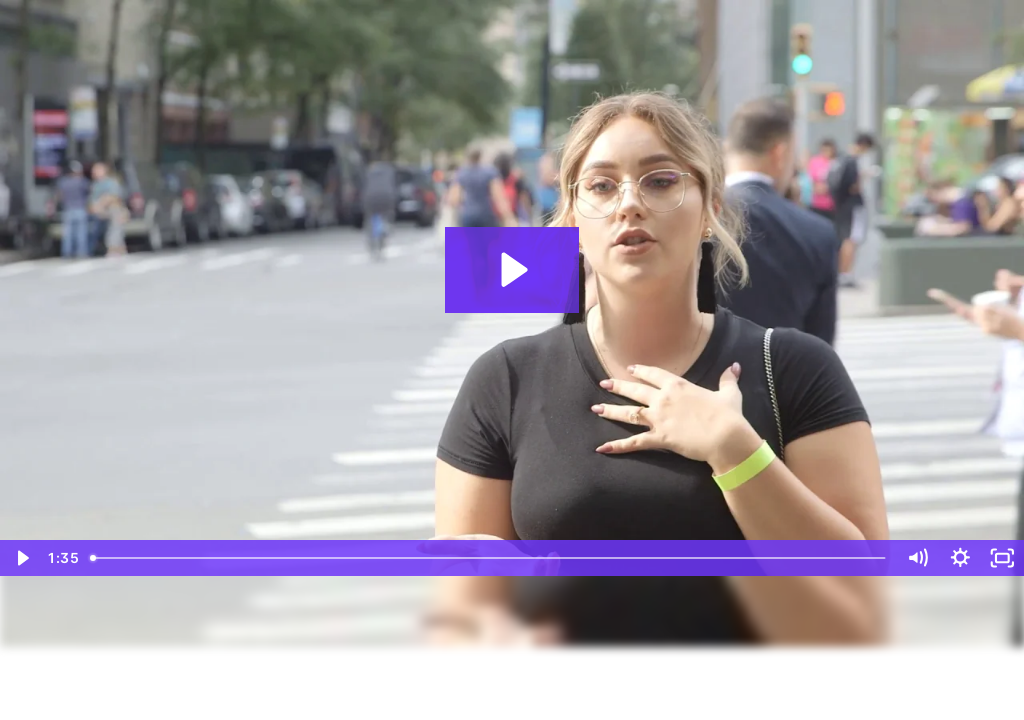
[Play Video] (21, 558)
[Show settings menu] (960, 558)
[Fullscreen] (1002, 558)
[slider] (489, 558)
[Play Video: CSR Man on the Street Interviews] (511, 269)
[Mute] (917, 558)
